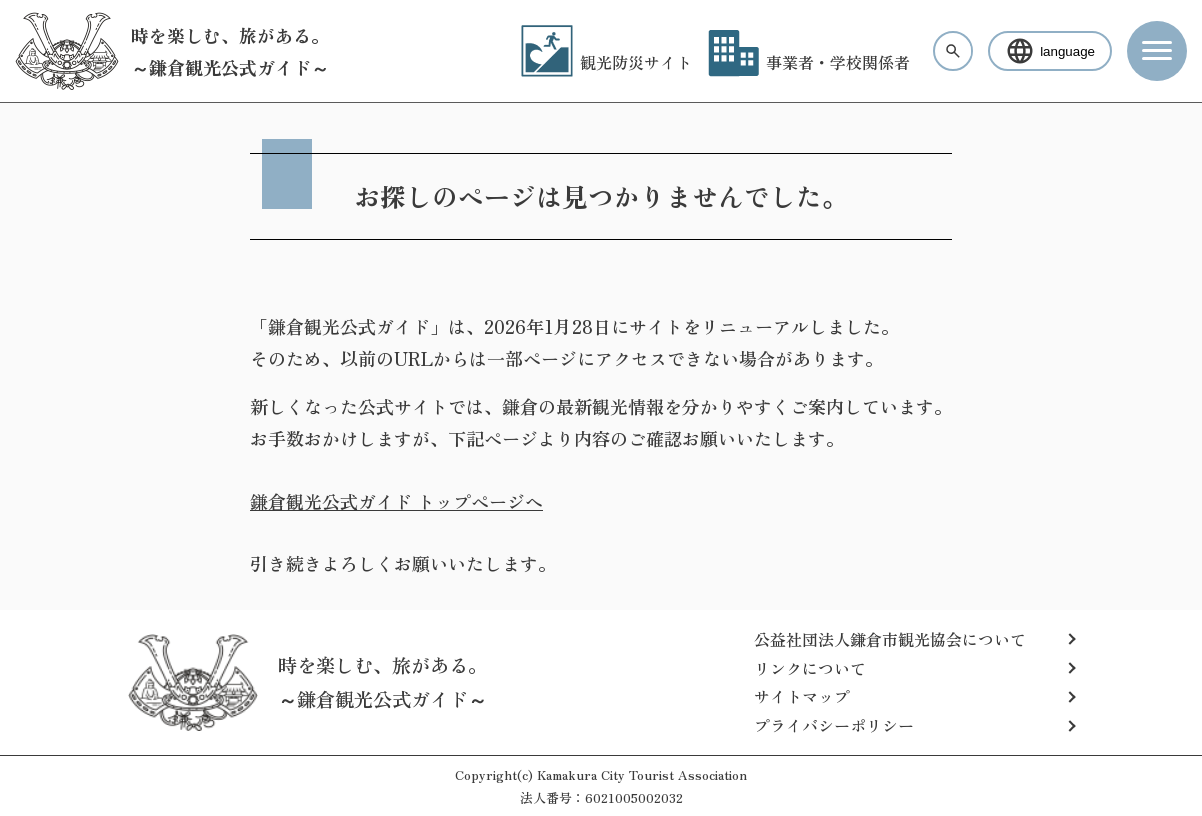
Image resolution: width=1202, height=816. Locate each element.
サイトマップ (802, 696)
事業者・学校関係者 (809, 62)
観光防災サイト (606, 62)
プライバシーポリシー (834, 725)
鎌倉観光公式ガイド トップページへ (396, 501)
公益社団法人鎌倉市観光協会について (890, 639)
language (1050, 51)
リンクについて (810, 668)
